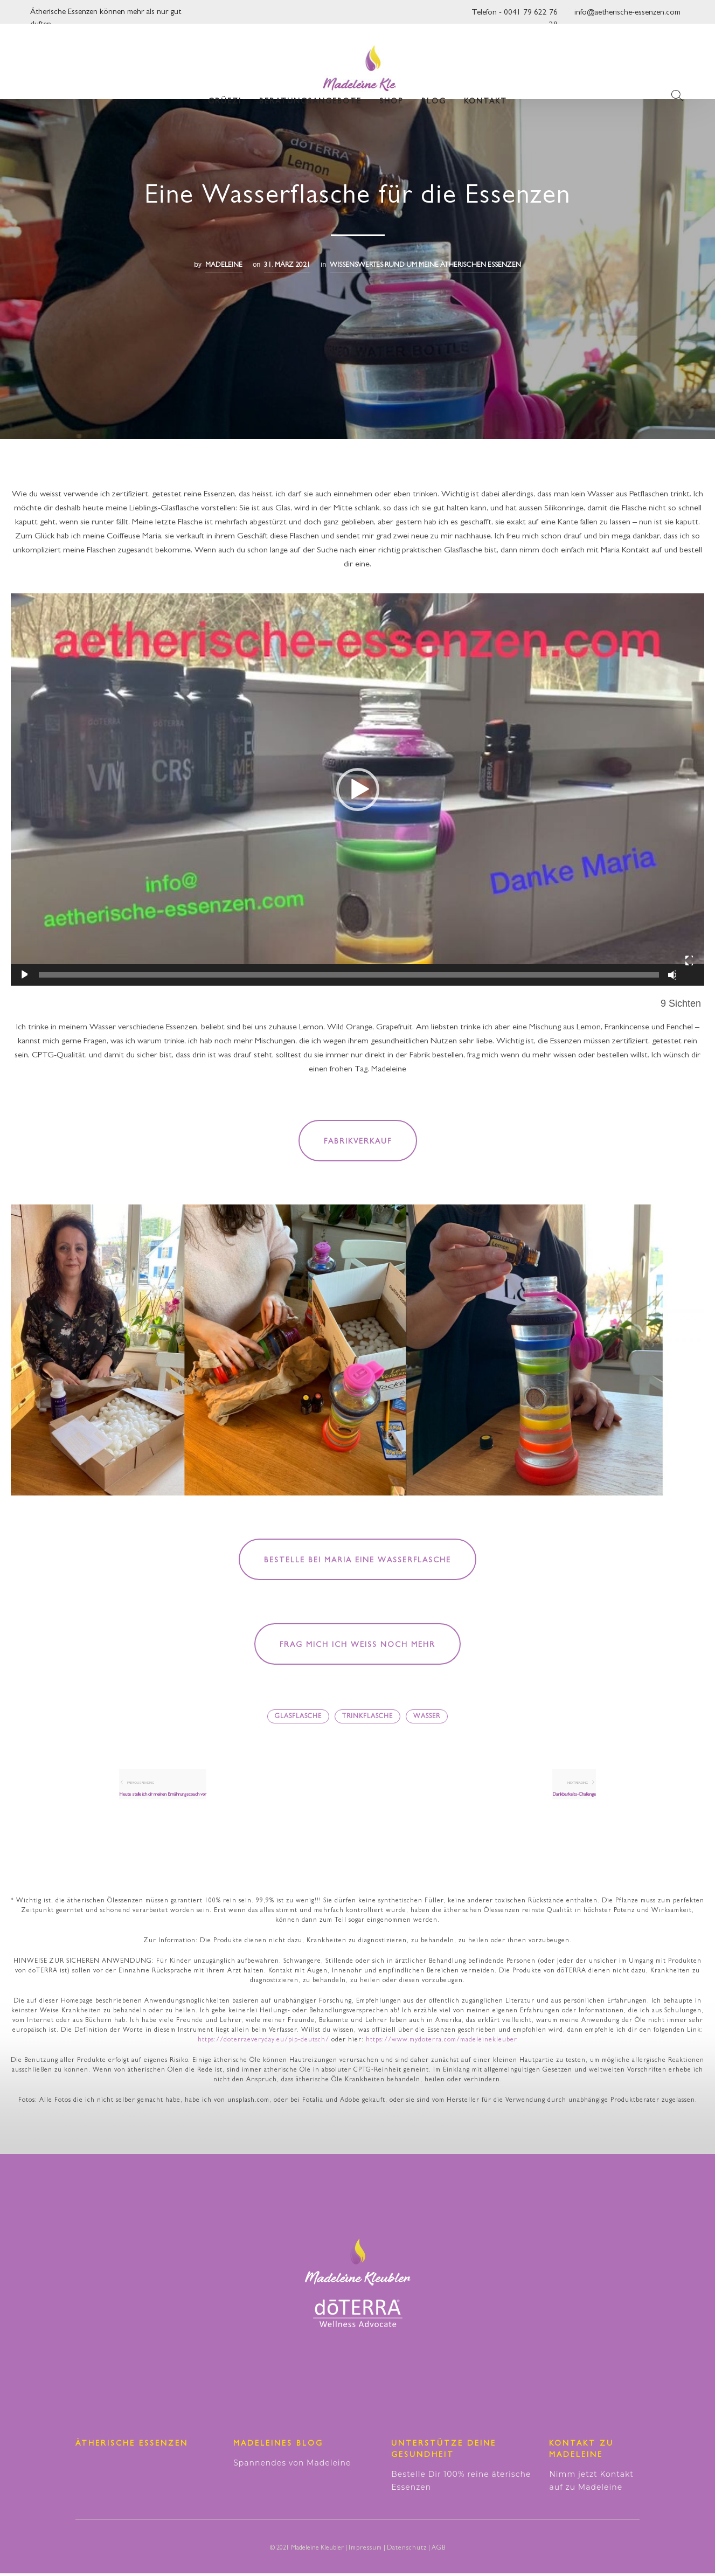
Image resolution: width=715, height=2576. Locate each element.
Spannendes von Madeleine (292, 2465)
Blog (433, 86)
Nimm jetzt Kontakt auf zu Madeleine (591, 2483)
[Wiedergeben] (23, 975)
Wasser (426, 1717)
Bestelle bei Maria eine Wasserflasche (357, 1560)
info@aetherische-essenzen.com (627, 13)
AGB (439, 2551)
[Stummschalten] (672, 975)
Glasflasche (298, 1717)
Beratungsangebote (310, 86)
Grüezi (224, 86)
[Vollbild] (689, 960)
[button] (357, 789)
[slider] (349, 975)
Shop (391, 86)
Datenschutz (407, 2551)
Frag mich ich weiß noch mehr (357, 1645)
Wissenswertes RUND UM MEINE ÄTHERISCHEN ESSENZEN (425, 265)
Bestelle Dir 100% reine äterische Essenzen (461, 2483)
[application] (357, 789)
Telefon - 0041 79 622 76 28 (514, 16)
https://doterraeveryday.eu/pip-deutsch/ (263, 2043)
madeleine (223, 265)
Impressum (365, 2551)
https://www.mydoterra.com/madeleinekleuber (441, 2043)
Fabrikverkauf (358, 1142)
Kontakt (485, 86)
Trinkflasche (367, 1717)
